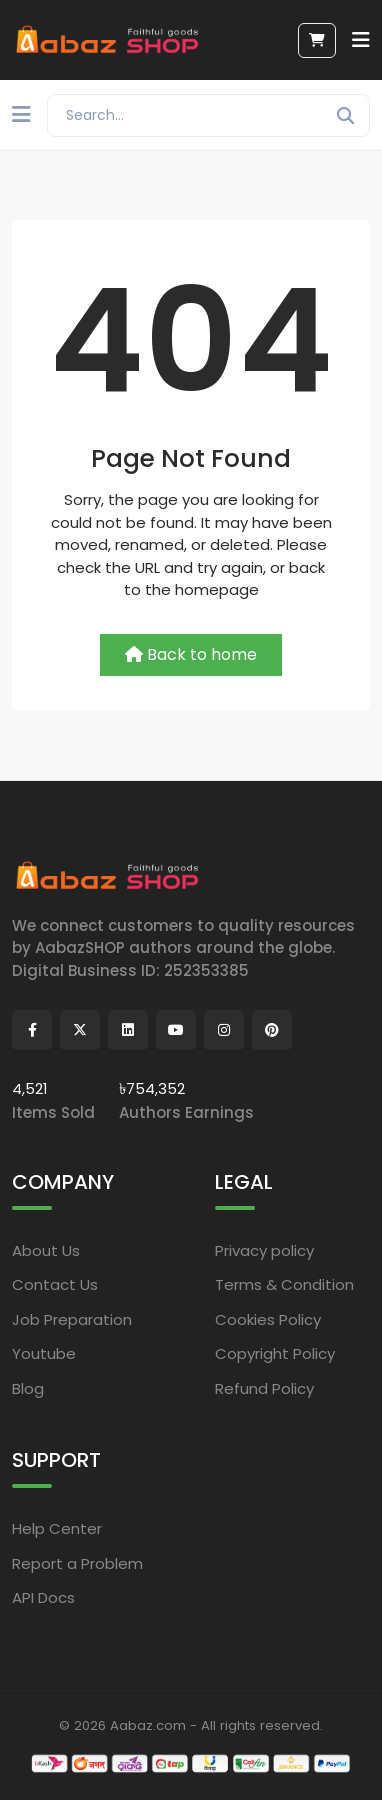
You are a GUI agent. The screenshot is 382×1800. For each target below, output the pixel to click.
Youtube (44, 1353)
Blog (28, 1388)
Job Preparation (72, 1319)
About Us (46, 1250)
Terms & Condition (284, 1284)
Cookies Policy (268, 1319)
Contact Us (55, 1284)
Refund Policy (264, 1388)
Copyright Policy (275, 1353)
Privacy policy (264, 1250)
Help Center (57, 1528)
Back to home (191, 654)
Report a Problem (77, 1563)
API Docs (43, 1597)
